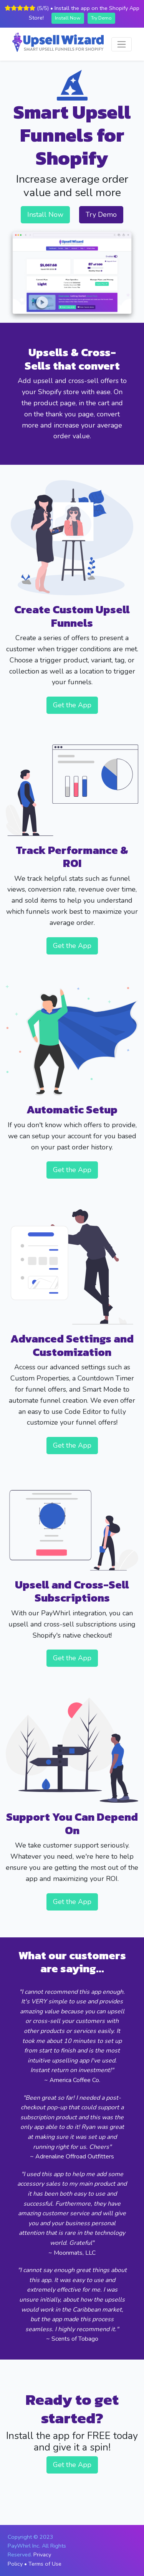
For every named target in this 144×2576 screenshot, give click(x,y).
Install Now (68, 18)
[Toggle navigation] (121, 44)
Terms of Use (44, 2564)
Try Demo (101, 18)
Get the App (72, 705)
